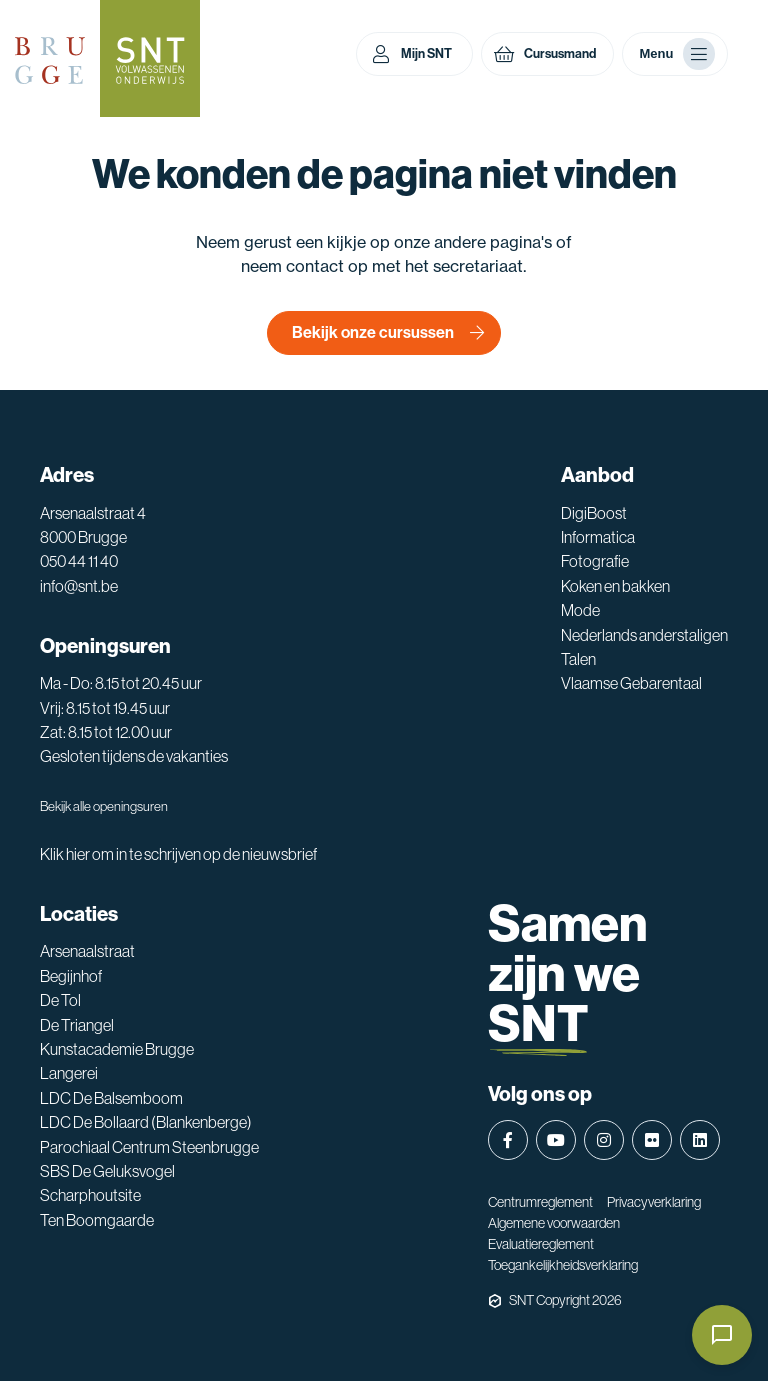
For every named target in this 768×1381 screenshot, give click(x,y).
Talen (578, 659)
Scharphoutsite (90, 1195)
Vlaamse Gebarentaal (631, 683)
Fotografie (595, 561)
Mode (580, 610)
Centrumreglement (540, 1202)
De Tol (60, 1000)
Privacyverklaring (654, 1202)
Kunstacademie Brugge (117, 1049)
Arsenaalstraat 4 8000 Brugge (93, 525)
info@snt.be (79, 586)
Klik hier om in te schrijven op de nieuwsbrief (178, 854)
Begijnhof (71, 976)
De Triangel (77, 1025)
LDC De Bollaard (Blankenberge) (146, 1122)
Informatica (598, 537)
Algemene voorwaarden (554, 1223)
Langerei (69, 1073)
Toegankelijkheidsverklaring (563, 1265)
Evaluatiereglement (541, 1244)
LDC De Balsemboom (111, 1098)
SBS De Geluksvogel (107, 1171)
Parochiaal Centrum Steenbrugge (149, 1147)
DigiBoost (594, 513)
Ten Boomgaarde (97, 1220)
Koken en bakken (615, 586)
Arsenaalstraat (87, 951)
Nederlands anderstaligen (644, 635)
